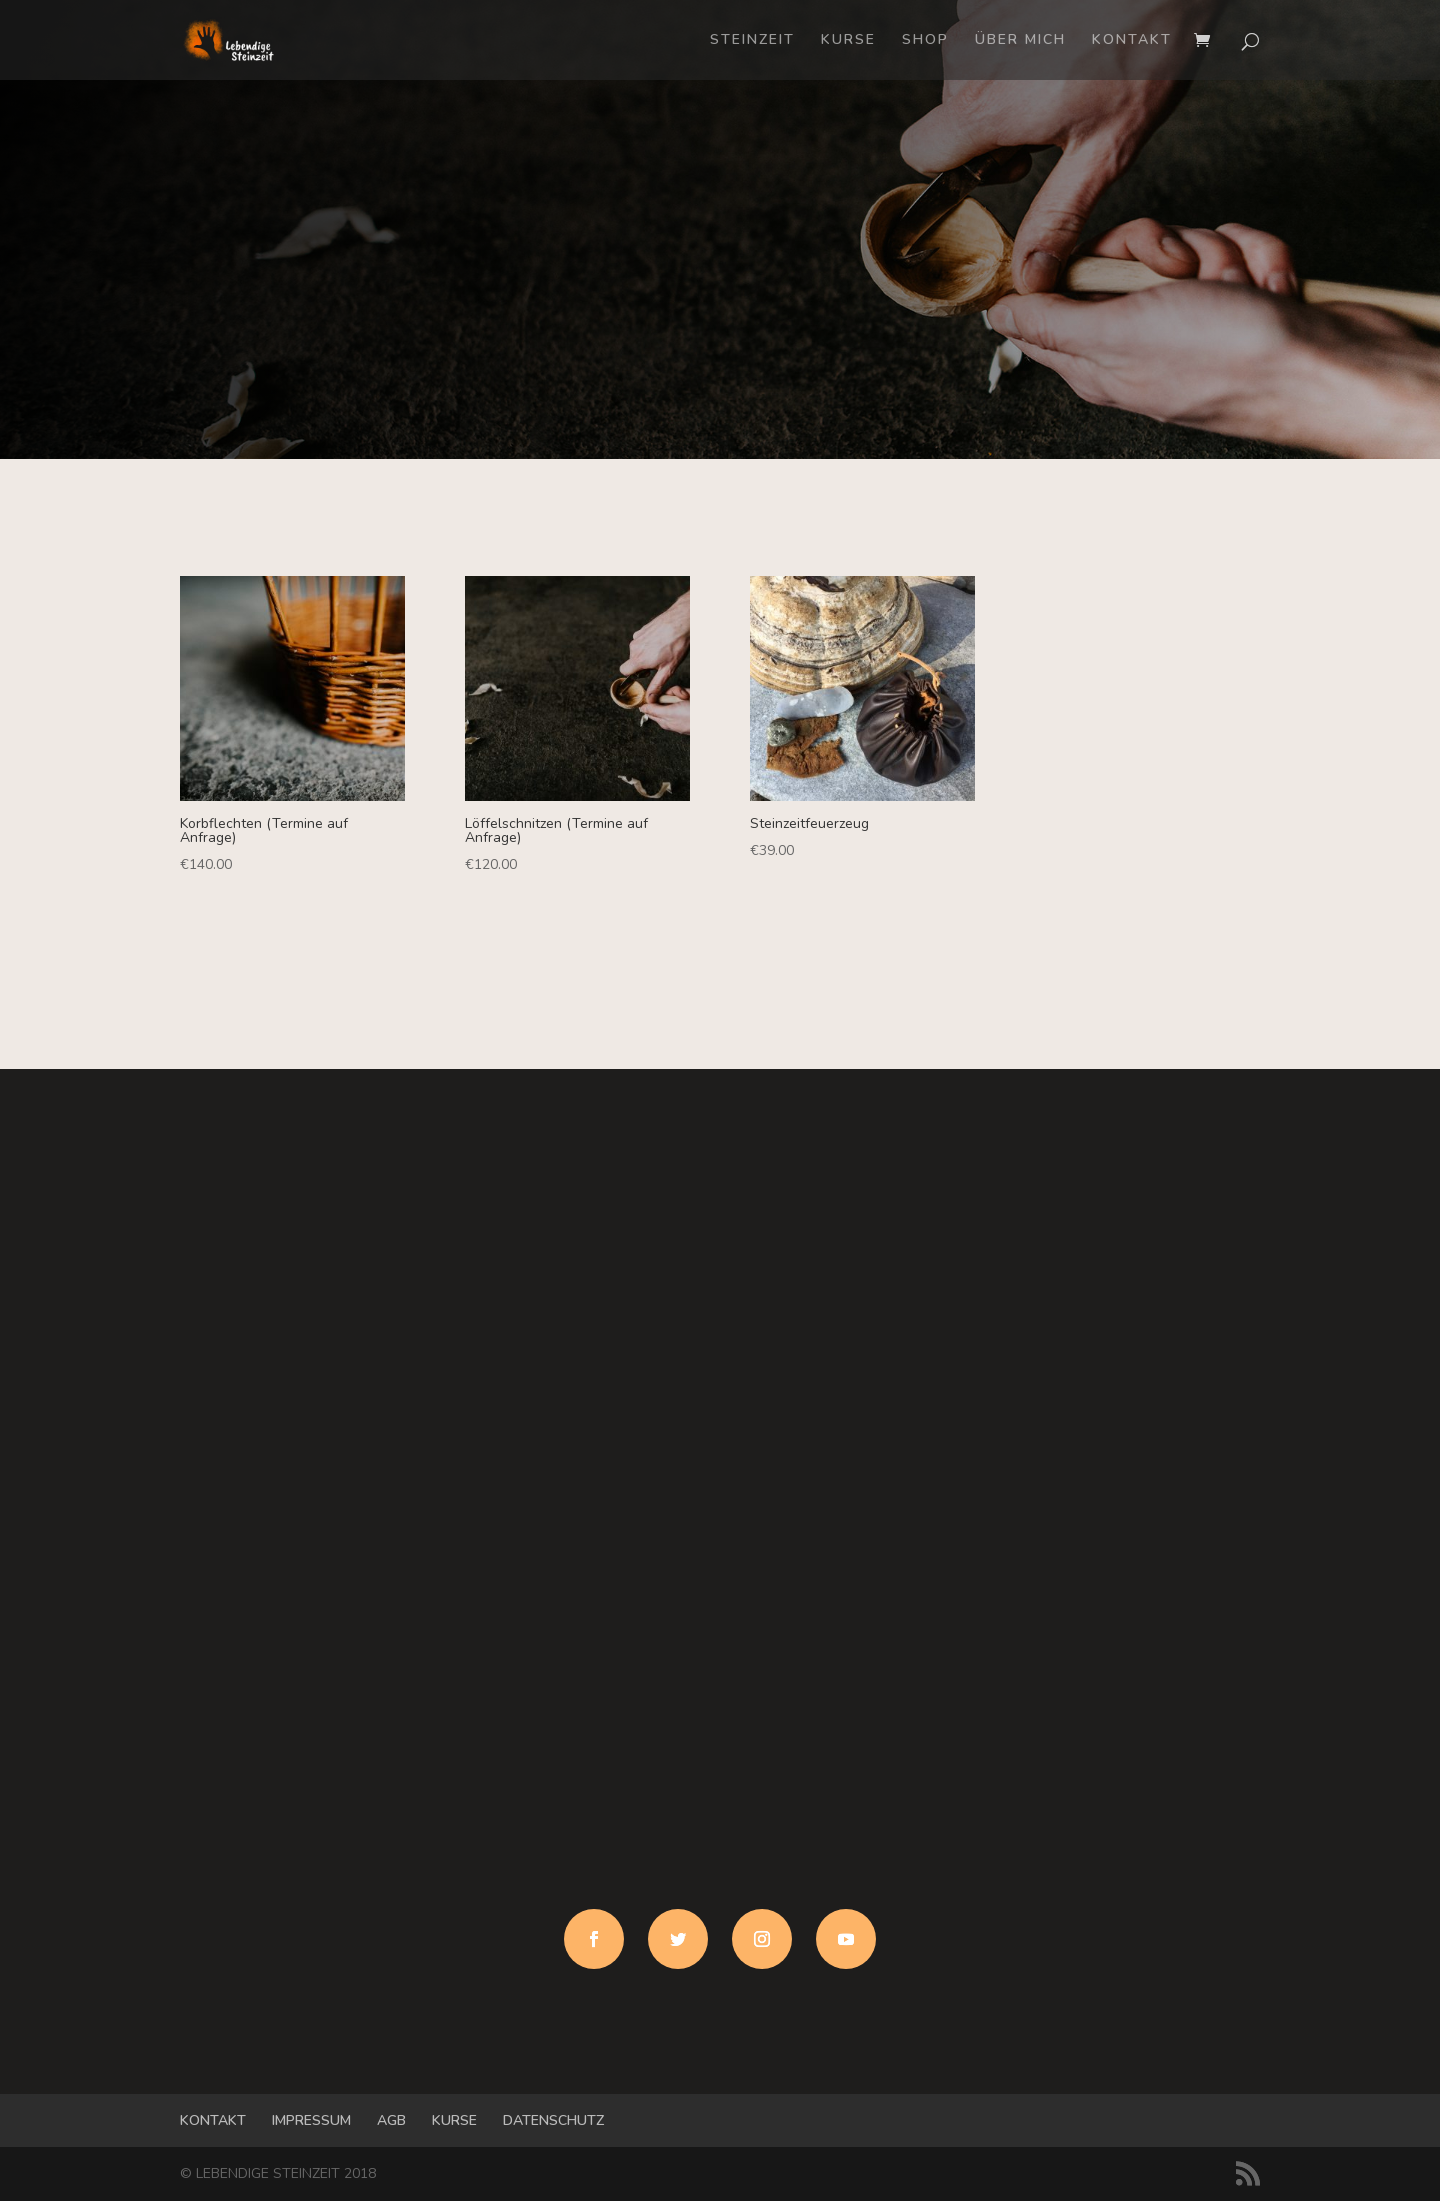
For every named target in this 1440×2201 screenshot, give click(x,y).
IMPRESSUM (311, 2120)
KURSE (848, 41)
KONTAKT (1132, 41)
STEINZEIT (752, 41)
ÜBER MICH (1020, 41)
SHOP (925, 41)
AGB (391, 2120)
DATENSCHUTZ (553, 2120)
